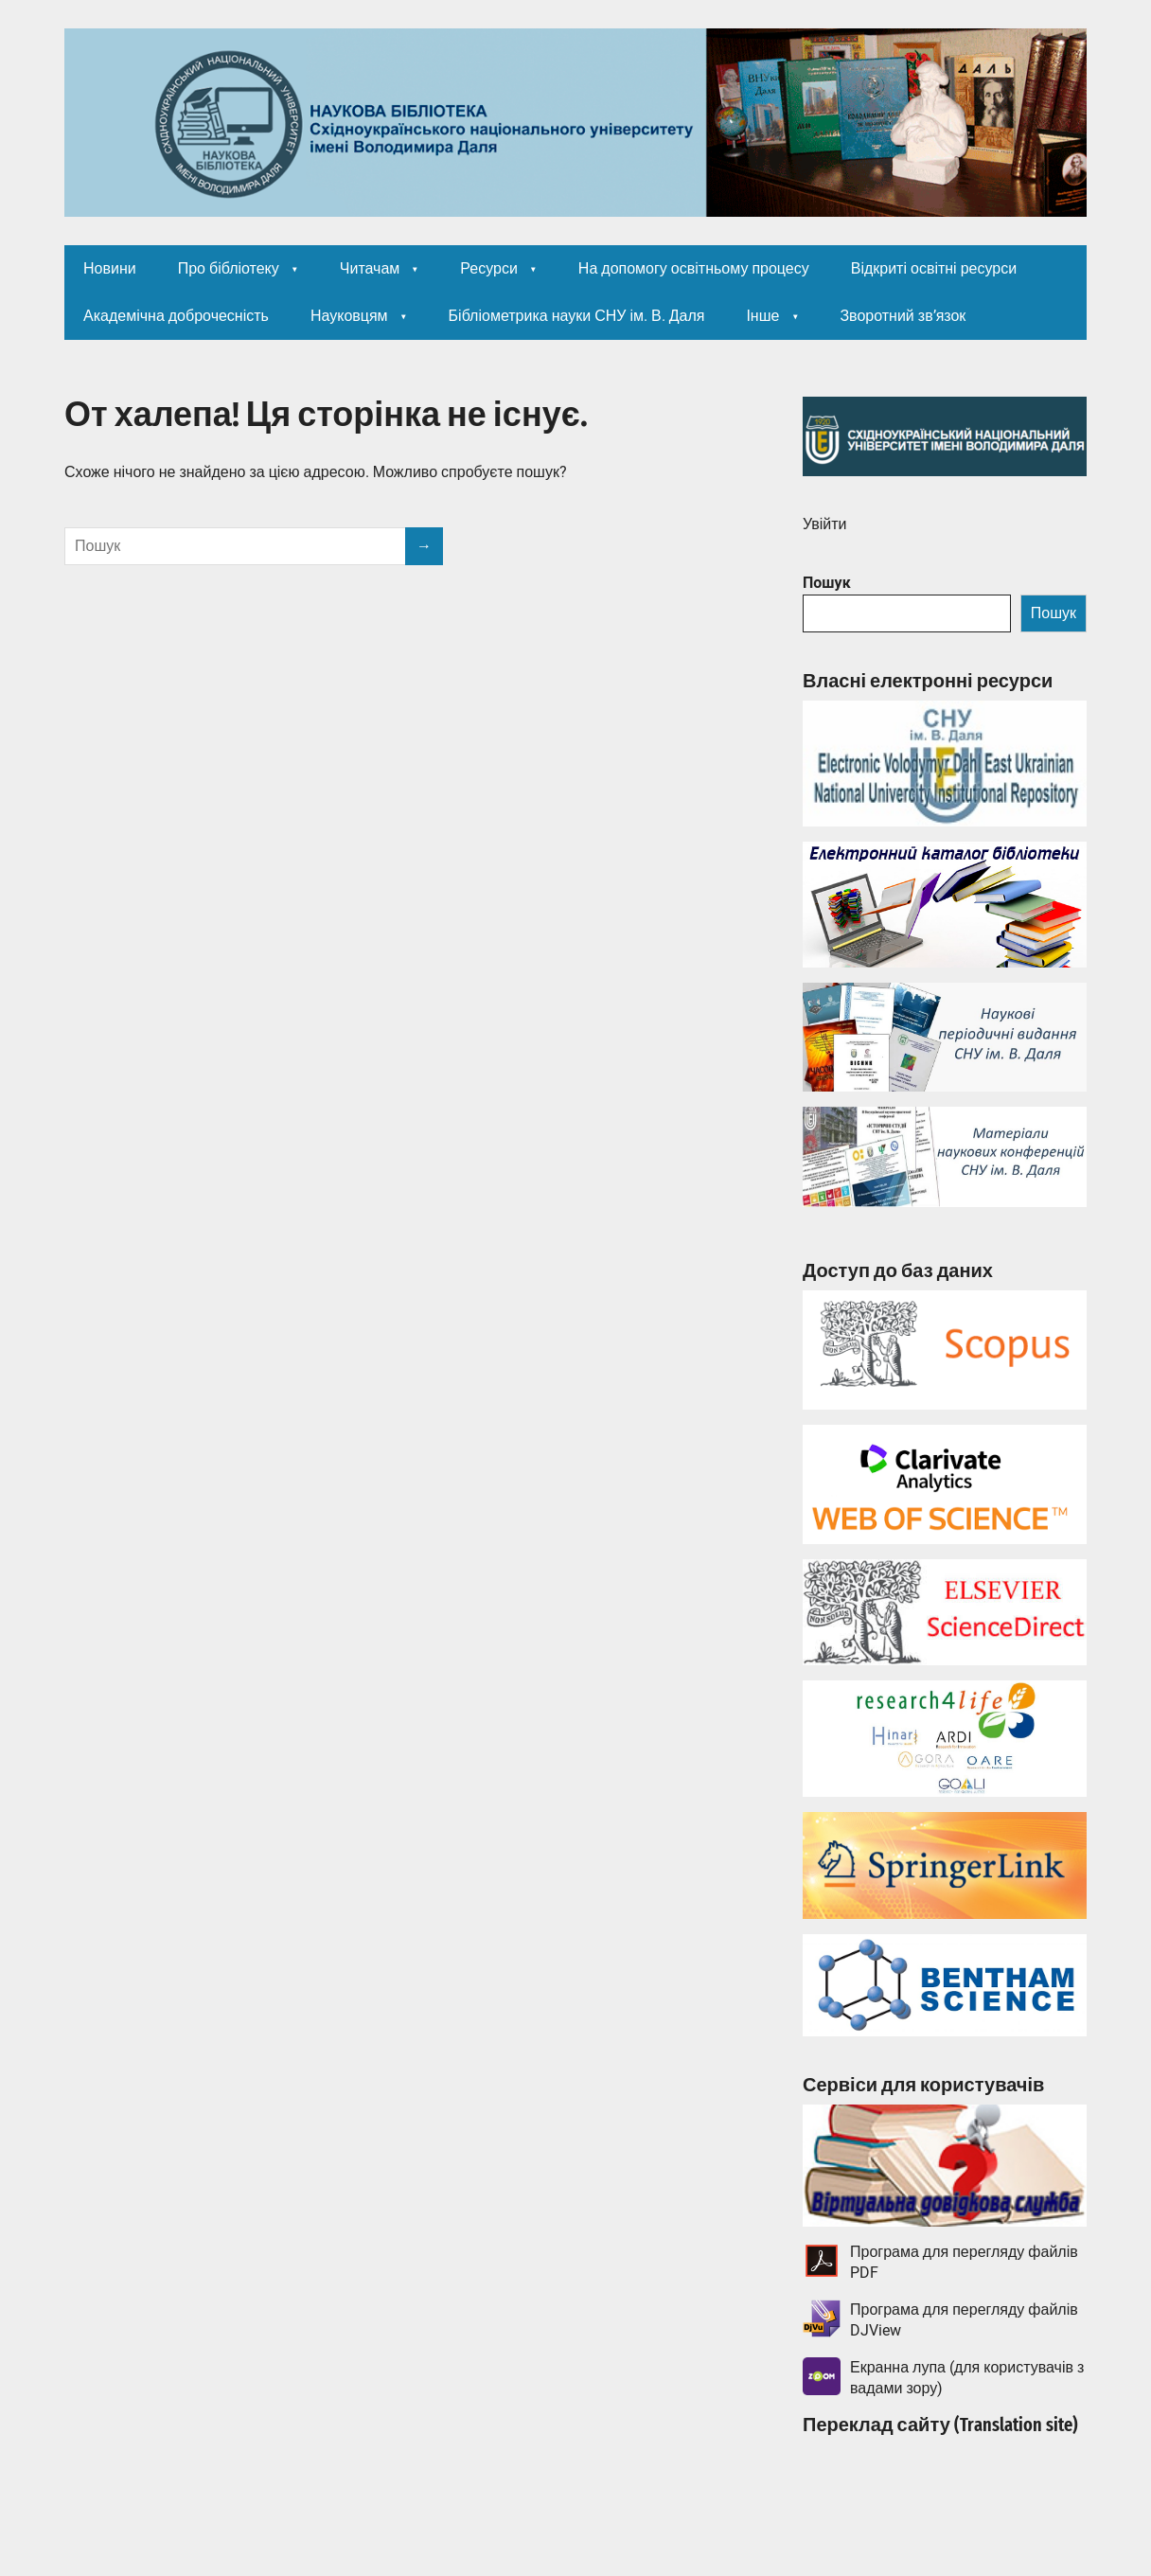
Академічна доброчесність (176, 316)
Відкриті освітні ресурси (934, 268)
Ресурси (489, 268)
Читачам (370, 268)
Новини (109, 268)
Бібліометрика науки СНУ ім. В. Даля (577, 316)
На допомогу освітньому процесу (693, 268)
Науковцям (349, 316)
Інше (762, 316)
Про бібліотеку (228, 268)
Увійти (825, 524)
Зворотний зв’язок (902, 316)
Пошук (827, 583)
